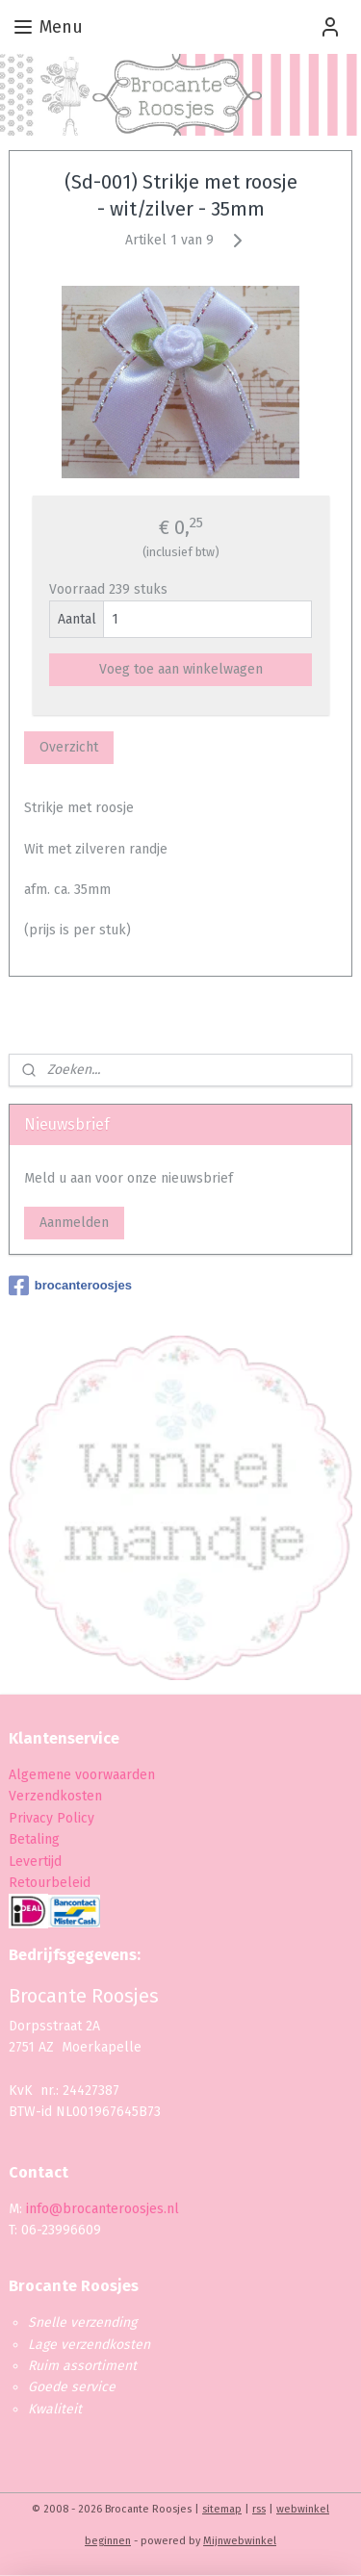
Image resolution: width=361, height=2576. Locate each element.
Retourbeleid (49, 1883)
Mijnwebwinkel (239, 2541)
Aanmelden (74, 1222)
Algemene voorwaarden (82, 1775)
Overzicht (68, 748)
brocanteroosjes (70, 1285)
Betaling (34, 1839)
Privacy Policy (53, 1818)
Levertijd (35, 1861)
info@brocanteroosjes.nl (102, 2209)
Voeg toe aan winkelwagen (181, 670)
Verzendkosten (55, 1796)
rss (259, 2509)
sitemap (222, 2509)
